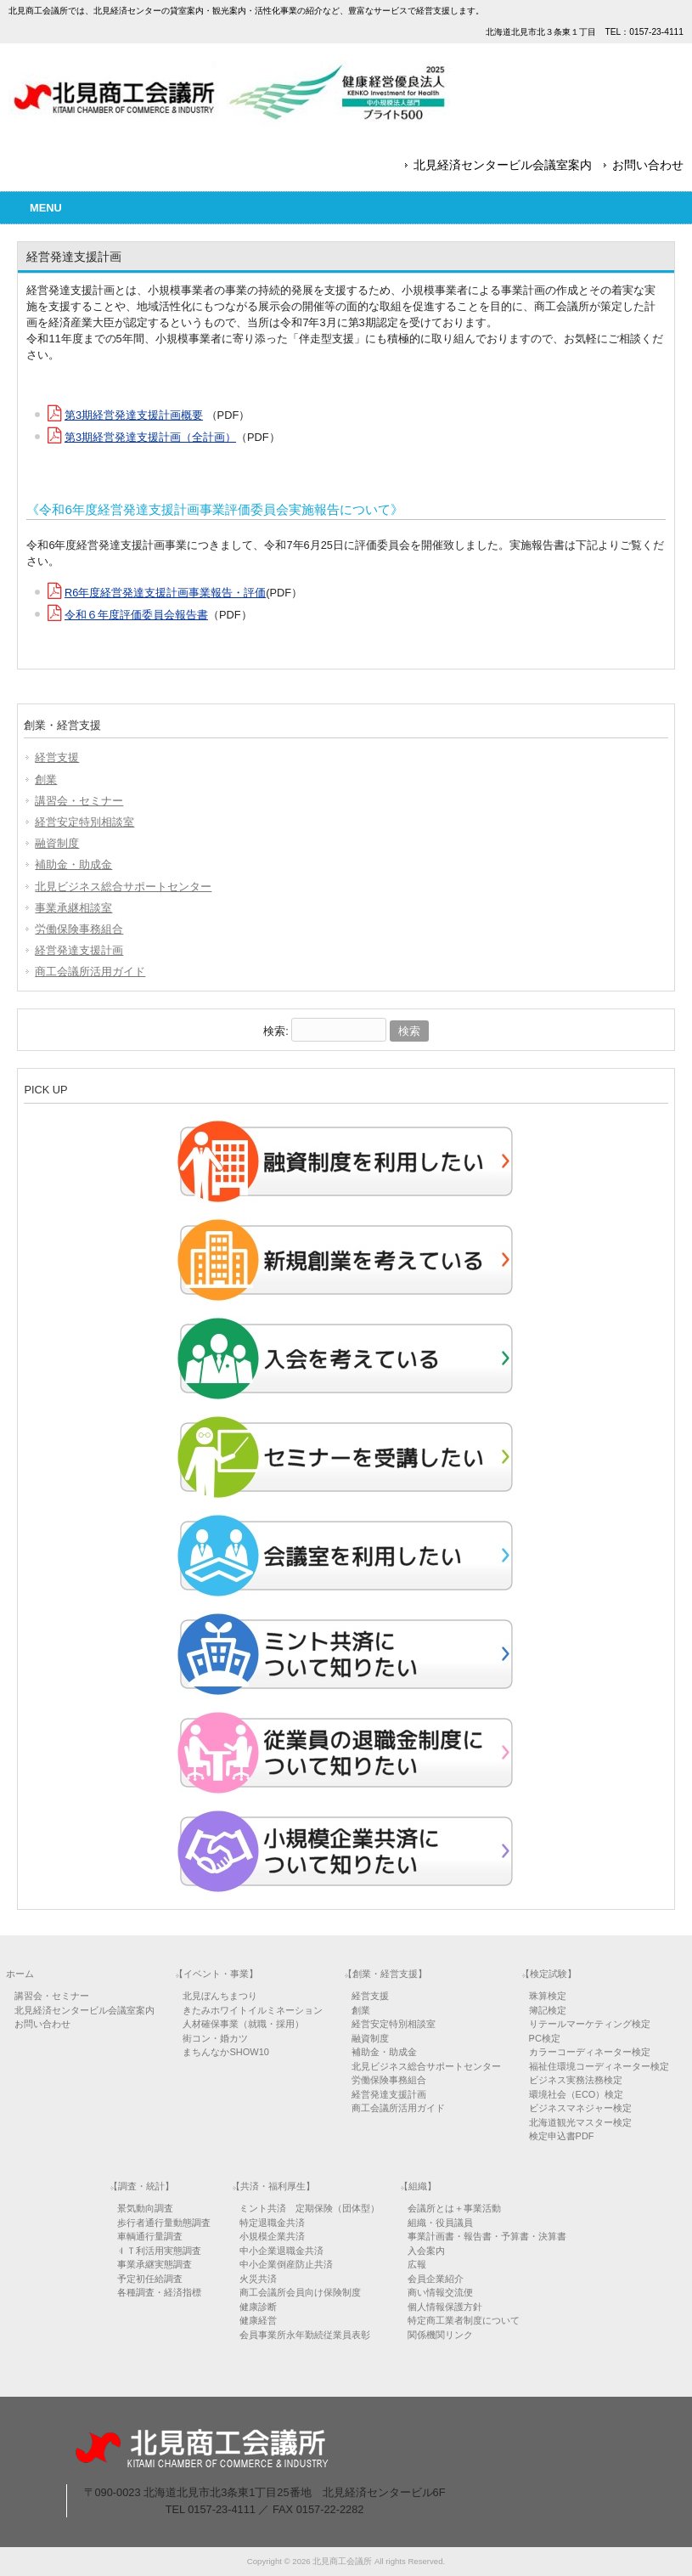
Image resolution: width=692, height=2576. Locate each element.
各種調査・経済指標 (159, 2292)
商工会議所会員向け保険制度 (300, 2292)
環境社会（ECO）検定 (576, 2094)
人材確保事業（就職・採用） (243, 2024)
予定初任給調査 (150, 2279)
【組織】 (417, 2186)
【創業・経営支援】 (385, 1974)
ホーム (20, 1974)
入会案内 (426, 2251)
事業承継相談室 (73, 907)
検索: (276, 1031)
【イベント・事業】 (216, 1974)
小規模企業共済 (272, 2236)
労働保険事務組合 (79, 929)
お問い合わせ (648, 165)
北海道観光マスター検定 (580, 2122)
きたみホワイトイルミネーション (253, 2010)
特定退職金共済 (272, 2222)
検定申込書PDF (561, 2136)
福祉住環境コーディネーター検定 (599, 2066)
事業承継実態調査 (154, 2264)
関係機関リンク (440, 2335)
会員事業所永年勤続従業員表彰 (304, 2335)
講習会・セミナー (79, 800)
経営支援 (57, 757)
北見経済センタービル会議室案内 (503, 165)
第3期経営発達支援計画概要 (134, 415)
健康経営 (258, 2320)
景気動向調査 (145, 2208)
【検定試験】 (548, 1974)
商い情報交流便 (440, 2292)
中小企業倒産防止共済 (286, 2264)
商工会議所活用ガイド (90, 971)
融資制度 (57, 843)
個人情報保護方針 (445, 2307)
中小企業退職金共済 (281, 2251)
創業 (46, 779)
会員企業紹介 (436, 2279)
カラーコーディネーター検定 (589, 2052)
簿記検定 (547, 2010)
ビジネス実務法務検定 (575, 2080)
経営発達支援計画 (79, 950)
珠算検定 (547, 1996)
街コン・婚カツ (215, 2038)
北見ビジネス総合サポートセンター (123, 886)
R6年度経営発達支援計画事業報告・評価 (165, 592)
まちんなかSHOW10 (225, 2052)
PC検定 (544, 2038)
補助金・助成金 (73, 864)
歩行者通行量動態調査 (164, 2222)
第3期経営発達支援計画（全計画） (150, 437)
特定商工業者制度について (464, 2320)
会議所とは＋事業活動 (454, 2208)
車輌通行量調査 (150, 2236)
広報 (417, 2264)
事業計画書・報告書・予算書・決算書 (487, 2236)
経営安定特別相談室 (84, 822)
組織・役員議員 (440, 2222)
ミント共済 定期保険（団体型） (309, 2208)
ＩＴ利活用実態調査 (159, 2251)
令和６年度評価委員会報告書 (136, 614)
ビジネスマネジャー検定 (580, 2108)
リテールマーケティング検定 (589, 2024)
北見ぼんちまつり (220, 1996)
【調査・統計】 (141, 2186)
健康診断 (258, 2307)
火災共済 (258, 2279)
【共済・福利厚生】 (273, 2186)
